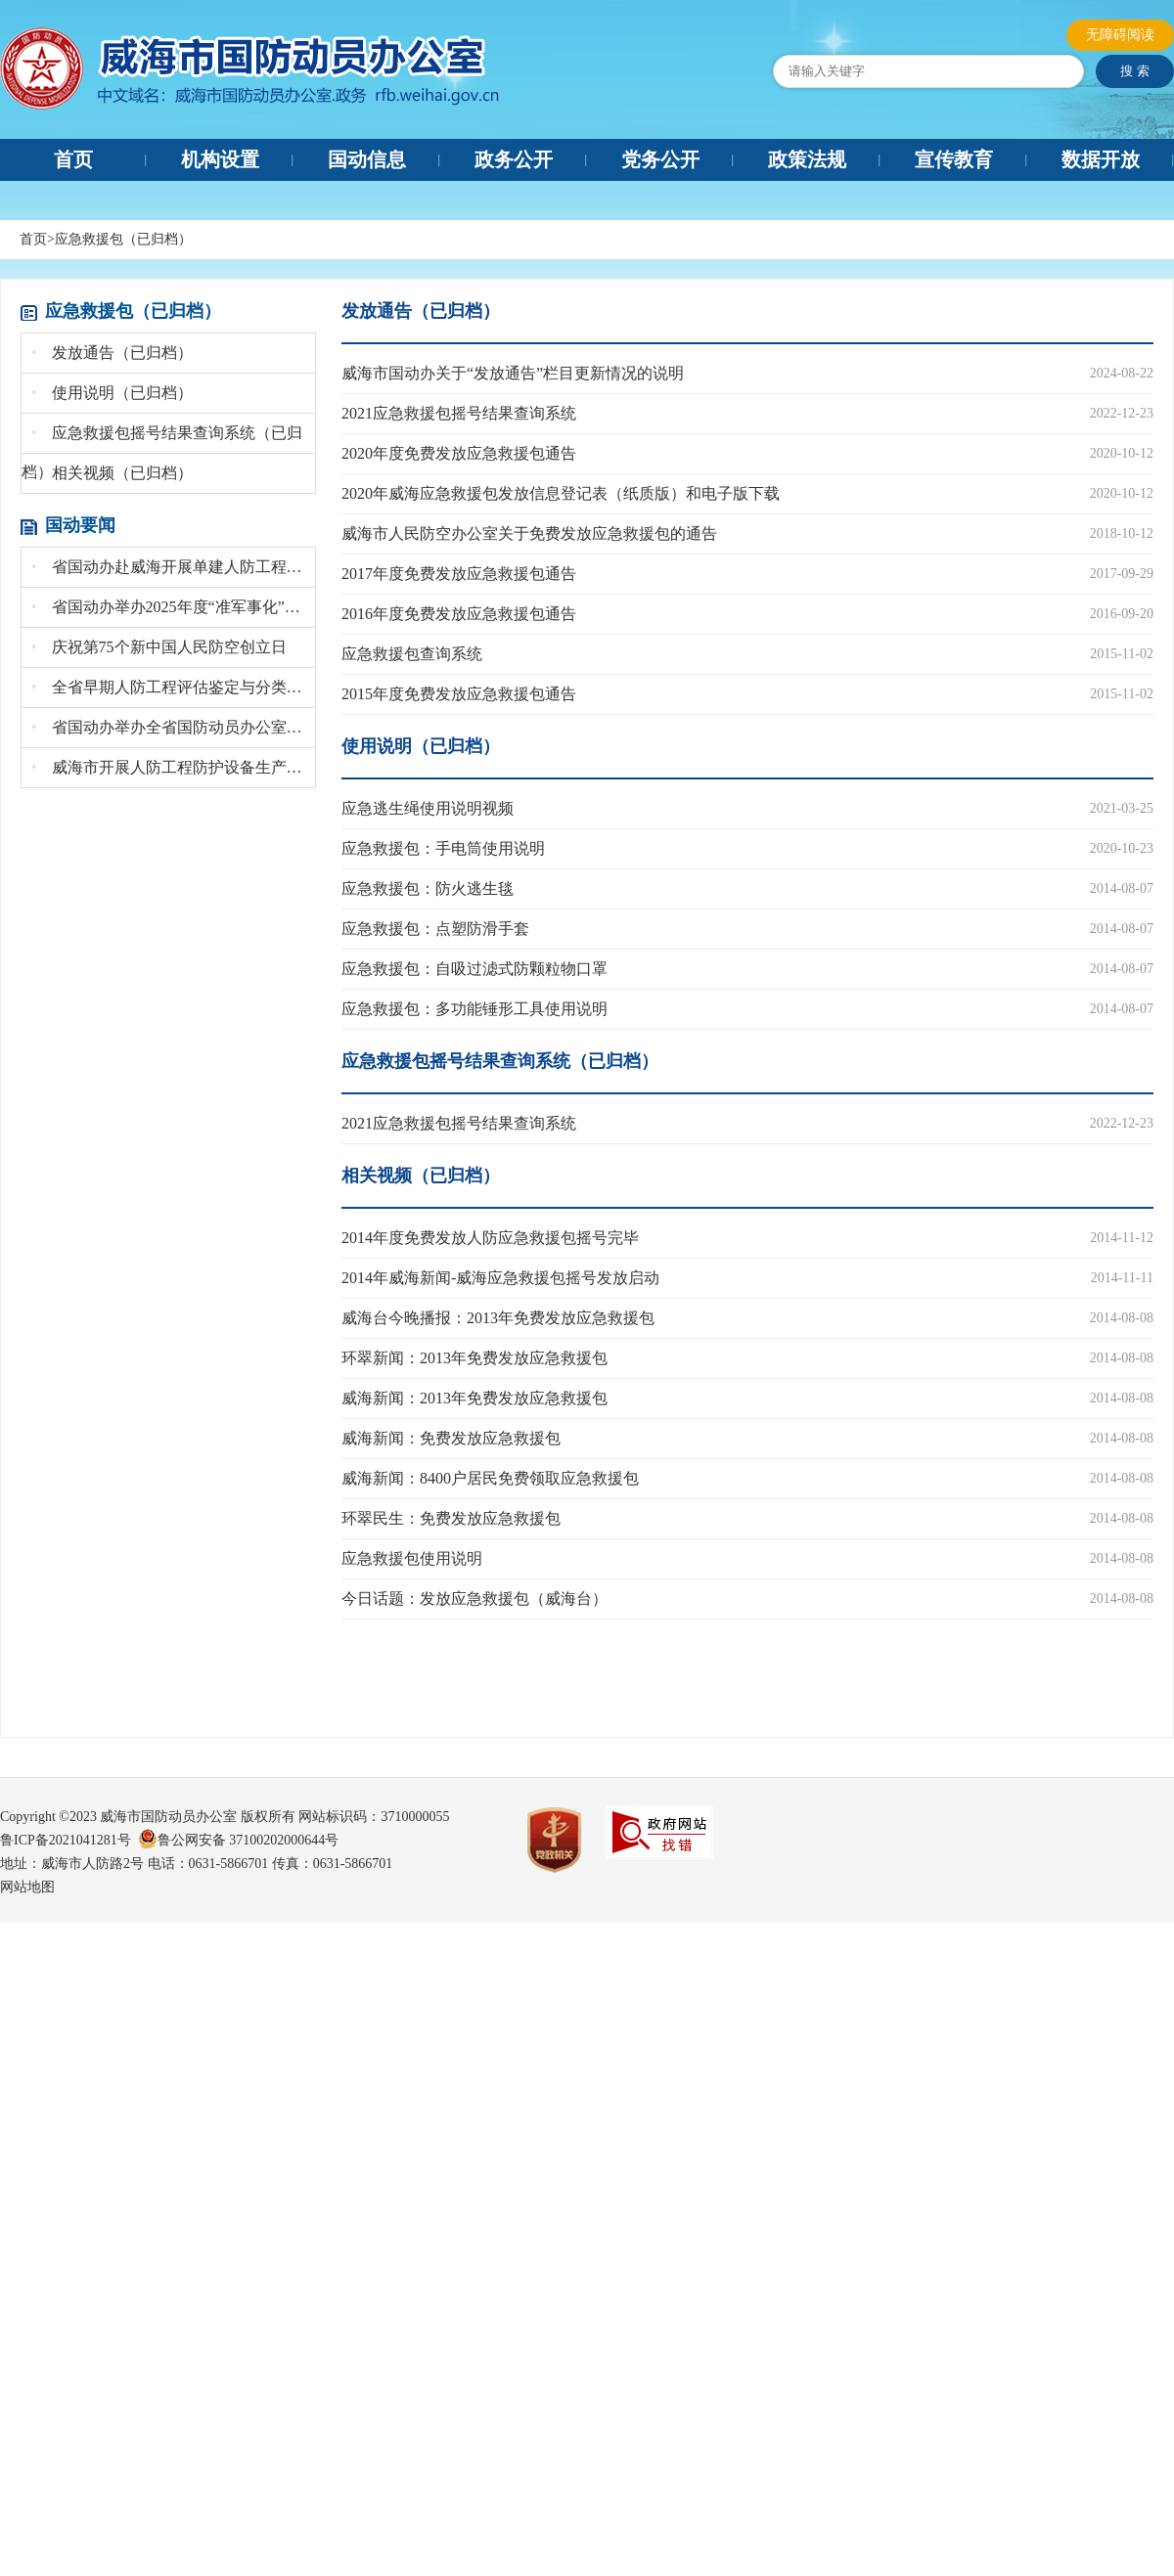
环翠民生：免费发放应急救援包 (451, 1518)
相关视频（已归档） (112, 473)
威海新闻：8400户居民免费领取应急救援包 (490, 1478)
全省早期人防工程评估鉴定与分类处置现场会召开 (173, 687)
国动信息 (367, 159)
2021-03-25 (1121, 808)
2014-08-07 (1121, 888)
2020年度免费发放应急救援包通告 (458, 453)
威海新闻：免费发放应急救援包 (451, 1438)
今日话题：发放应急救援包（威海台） (474, 1598)
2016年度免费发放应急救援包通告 (458, 613)
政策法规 (807, 159)
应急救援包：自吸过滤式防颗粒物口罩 (474, 968)
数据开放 (1100, 159)
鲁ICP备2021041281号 (69, 1840)
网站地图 (27, 1887)
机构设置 (220, 159)
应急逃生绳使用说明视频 (427, 808)
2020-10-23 (1121, 848)
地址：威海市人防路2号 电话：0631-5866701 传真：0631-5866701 (196, 1863)
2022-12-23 (1121, 413)
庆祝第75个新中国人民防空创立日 (159, 647)
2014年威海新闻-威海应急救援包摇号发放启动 (500, 1277)
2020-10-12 (1121, 453)
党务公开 (660, 159)
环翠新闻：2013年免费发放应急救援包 (474, 1358)
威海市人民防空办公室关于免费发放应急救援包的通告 (529, 533)
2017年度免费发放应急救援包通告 (458, 573)
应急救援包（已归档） (123, 239)
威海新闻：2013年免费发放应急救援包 (474, 1398)
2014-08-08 (1121, 1317)
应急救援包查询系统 (411, 653)
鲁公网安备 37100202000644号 (248, 1840)
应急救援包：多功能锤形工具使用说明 (474, 1008)
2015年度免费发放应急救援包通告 (458, 694)
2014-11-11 (1122, 1277)
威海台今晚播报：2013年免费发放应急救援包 (498, 1318)
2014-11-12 (1121, 1237)
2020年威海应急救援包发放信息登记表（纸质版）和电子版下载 (560, 493)
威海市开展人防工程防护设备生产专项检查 (173, 767)
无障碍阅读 (1120, 34)
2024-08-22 (1121, 373)
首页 (73, 159)
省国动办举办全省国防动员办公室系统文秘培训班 (173, 727)
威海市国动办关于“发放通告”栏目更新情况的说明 (512, 373)
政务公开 (513, 159)
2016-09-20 (1121, 613)
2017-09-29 (1121, 573)
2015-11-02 (1121, 653)
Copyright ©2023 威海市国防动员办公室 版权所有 (147, 1816)
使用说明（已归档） (112, 392)
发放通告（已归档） (112, 352)
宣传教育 (954, 159)
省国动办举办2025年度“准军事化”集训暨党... (173, 607)
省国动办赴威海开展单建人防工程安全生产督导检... (173, 566)
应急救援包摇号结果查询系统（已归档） (499, 1061)
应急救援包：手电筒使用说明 (443, 848)
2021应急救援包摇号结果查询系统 (458, 413)
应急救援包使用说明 (411, 1558)
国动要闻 (80, 525)
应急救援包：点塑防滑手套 (435, 928)
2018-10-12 (1121, 533)
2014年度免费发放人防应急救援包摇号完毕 (490, 1237)
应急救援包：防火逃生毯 (427, 888)
